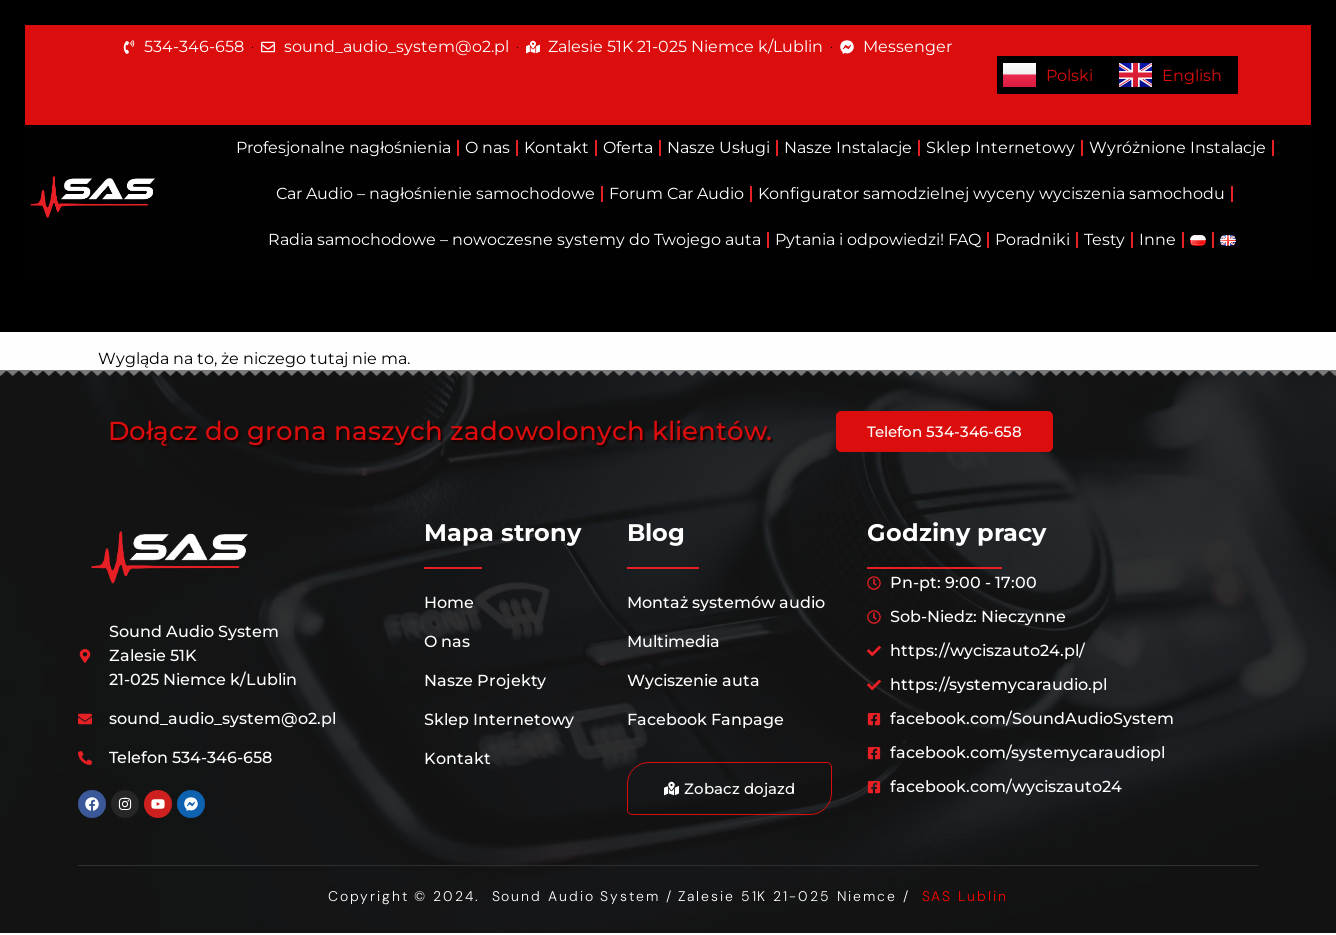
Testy (1104, 239)
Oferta (628, 147)
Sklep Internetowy (1000, 147)
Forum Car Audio (676, 193)
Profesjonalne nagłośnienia (343, 147)
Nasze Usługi (718, 147)
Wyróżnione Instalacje (1177, 147)
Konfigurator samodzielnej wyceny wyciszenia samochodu (991, 193)
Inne (1157, 239)
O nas (487, 147)
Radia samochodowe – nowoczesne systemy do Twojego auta (514, 239)
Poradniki (1032, 239)
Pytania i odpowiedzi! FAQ (878, 239)
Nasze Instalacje (848, 147)
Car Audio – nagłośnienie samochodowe (435, 193)
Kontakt (556, 147)
